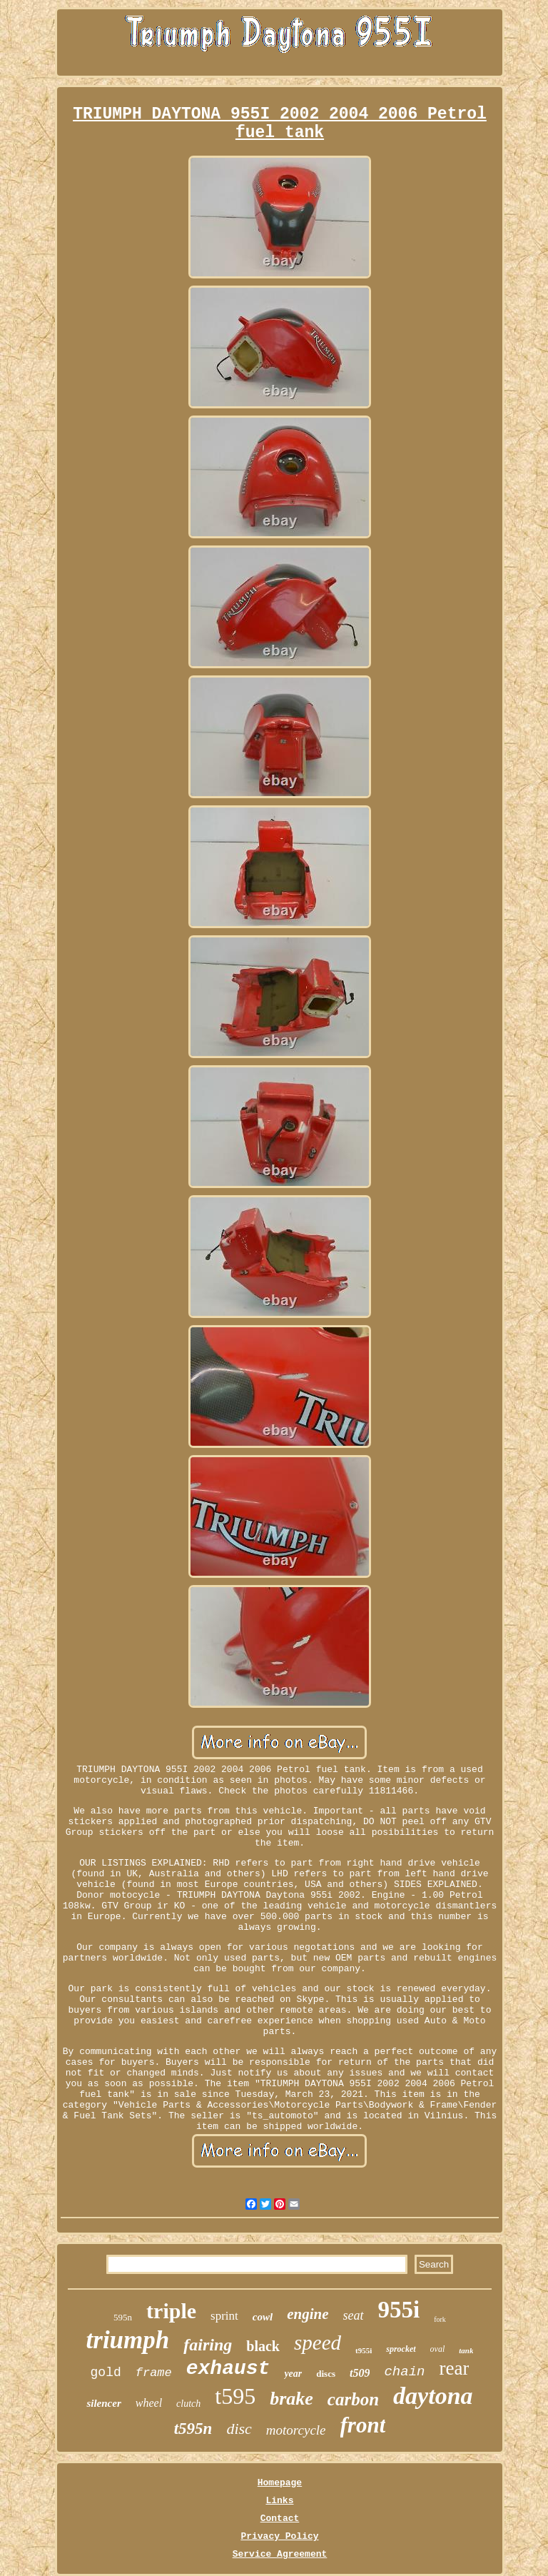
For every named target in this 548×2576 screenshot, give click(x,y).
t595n (193, 2428)
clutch (188, 2403)
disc (238, 2428)
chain (404, 2372)
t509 (360, 2373)
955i (399, 2310)
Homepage (280, 2482)
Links (279, 2500)
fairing (207, 2344)
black (263, 2346)
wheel (149, 2403)
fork (440, 2319)
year (293, 2373)
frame (154, 2373)
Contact (280, 2518)
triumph (128, 2340)
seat (353, 2315)
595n (122, 2317)
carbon (353, 2399)
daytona (432, 2396)
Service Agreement (280, 2554)
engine (307, 2314)
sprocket (400, 2349)
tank (466, 2350)
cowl (263, 2317)
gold (106, 2372)
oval (437, 2349)
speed (317, 2342)
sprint (224, 2316)
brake (291, 2398)
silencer (103, 2403)
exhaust (228, 2369)
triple (171, 2311)
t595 (235, 2396)
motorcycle (296, 2429)
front (363, 2425)
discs (325, 2373)
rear (454, 2368)
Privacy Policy (279, 2536)
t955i (363, 2350)
